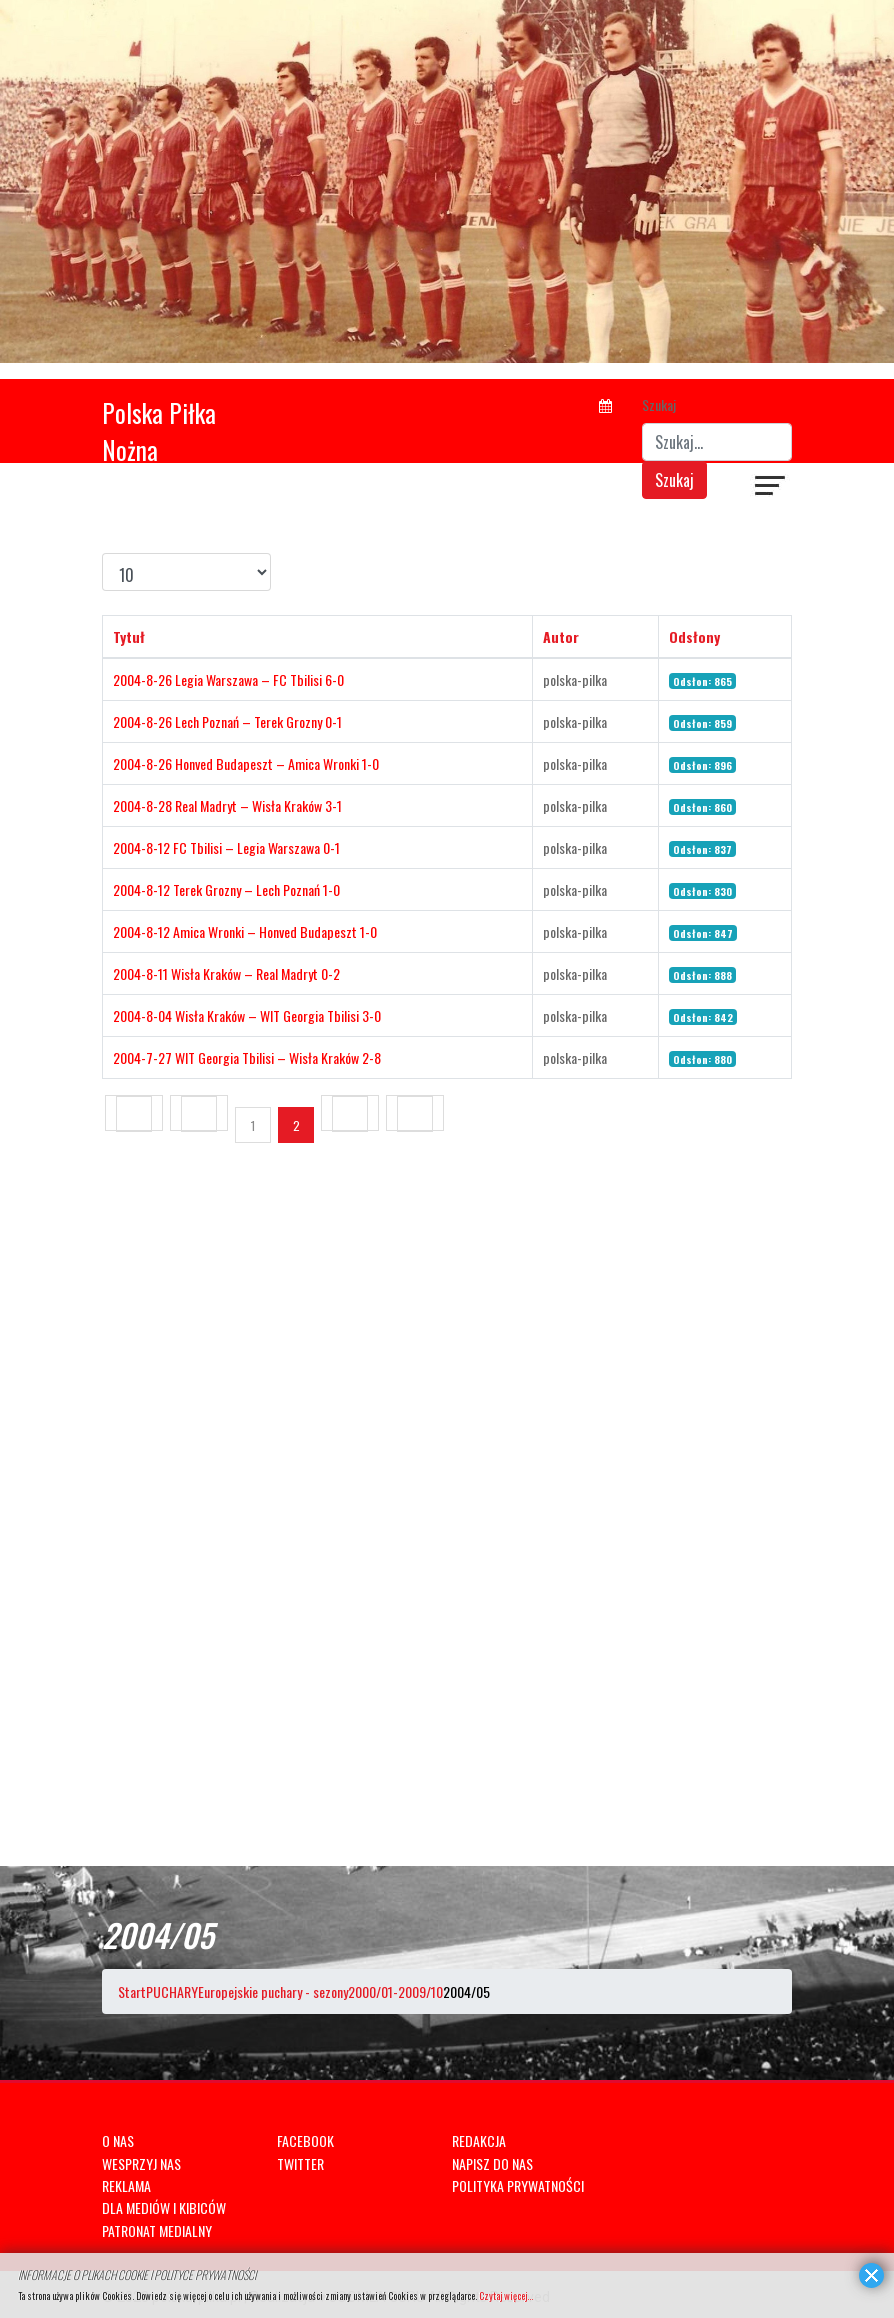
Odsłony (694, 636)
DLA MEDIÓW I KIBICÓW (164, 2207)
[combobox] (717, 442)
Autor (561, 636)
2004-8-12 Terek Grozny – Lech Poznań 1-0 (226, 889)
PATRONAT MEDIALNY (157, 2230)
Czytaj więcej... (506, 2295)
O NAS (118, 2140)
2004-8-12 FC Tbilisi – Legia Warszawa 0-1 (226, 847)
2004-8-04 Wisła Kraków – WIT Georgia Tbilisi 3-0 (247, 1015)
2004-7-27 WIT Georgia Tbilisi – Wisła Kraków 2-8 (247, 1057)
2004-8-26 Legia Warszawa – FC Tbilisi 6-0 (228, 679)
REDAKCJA (479, 2140)
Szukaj (659, 404)
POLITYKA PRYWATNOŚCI (518, 2185)
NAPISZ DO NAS (492, 2163)
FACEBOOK (305, 2140)
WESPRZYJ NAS (141, 2163)
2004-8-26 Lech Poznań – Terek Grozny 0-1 (227, 721)
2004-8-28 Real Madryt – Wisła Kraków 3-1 (227, 805)
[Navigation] (771, 488)
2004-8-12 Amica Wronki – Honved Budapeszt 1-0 (245, 931)
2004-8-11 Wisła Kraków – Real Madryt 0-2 (226, 973)
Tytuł (129, 636)
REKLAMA (126, 2185)
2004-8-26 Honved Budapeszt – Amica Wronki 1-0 (246, 763)
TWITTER (300, 2163)
